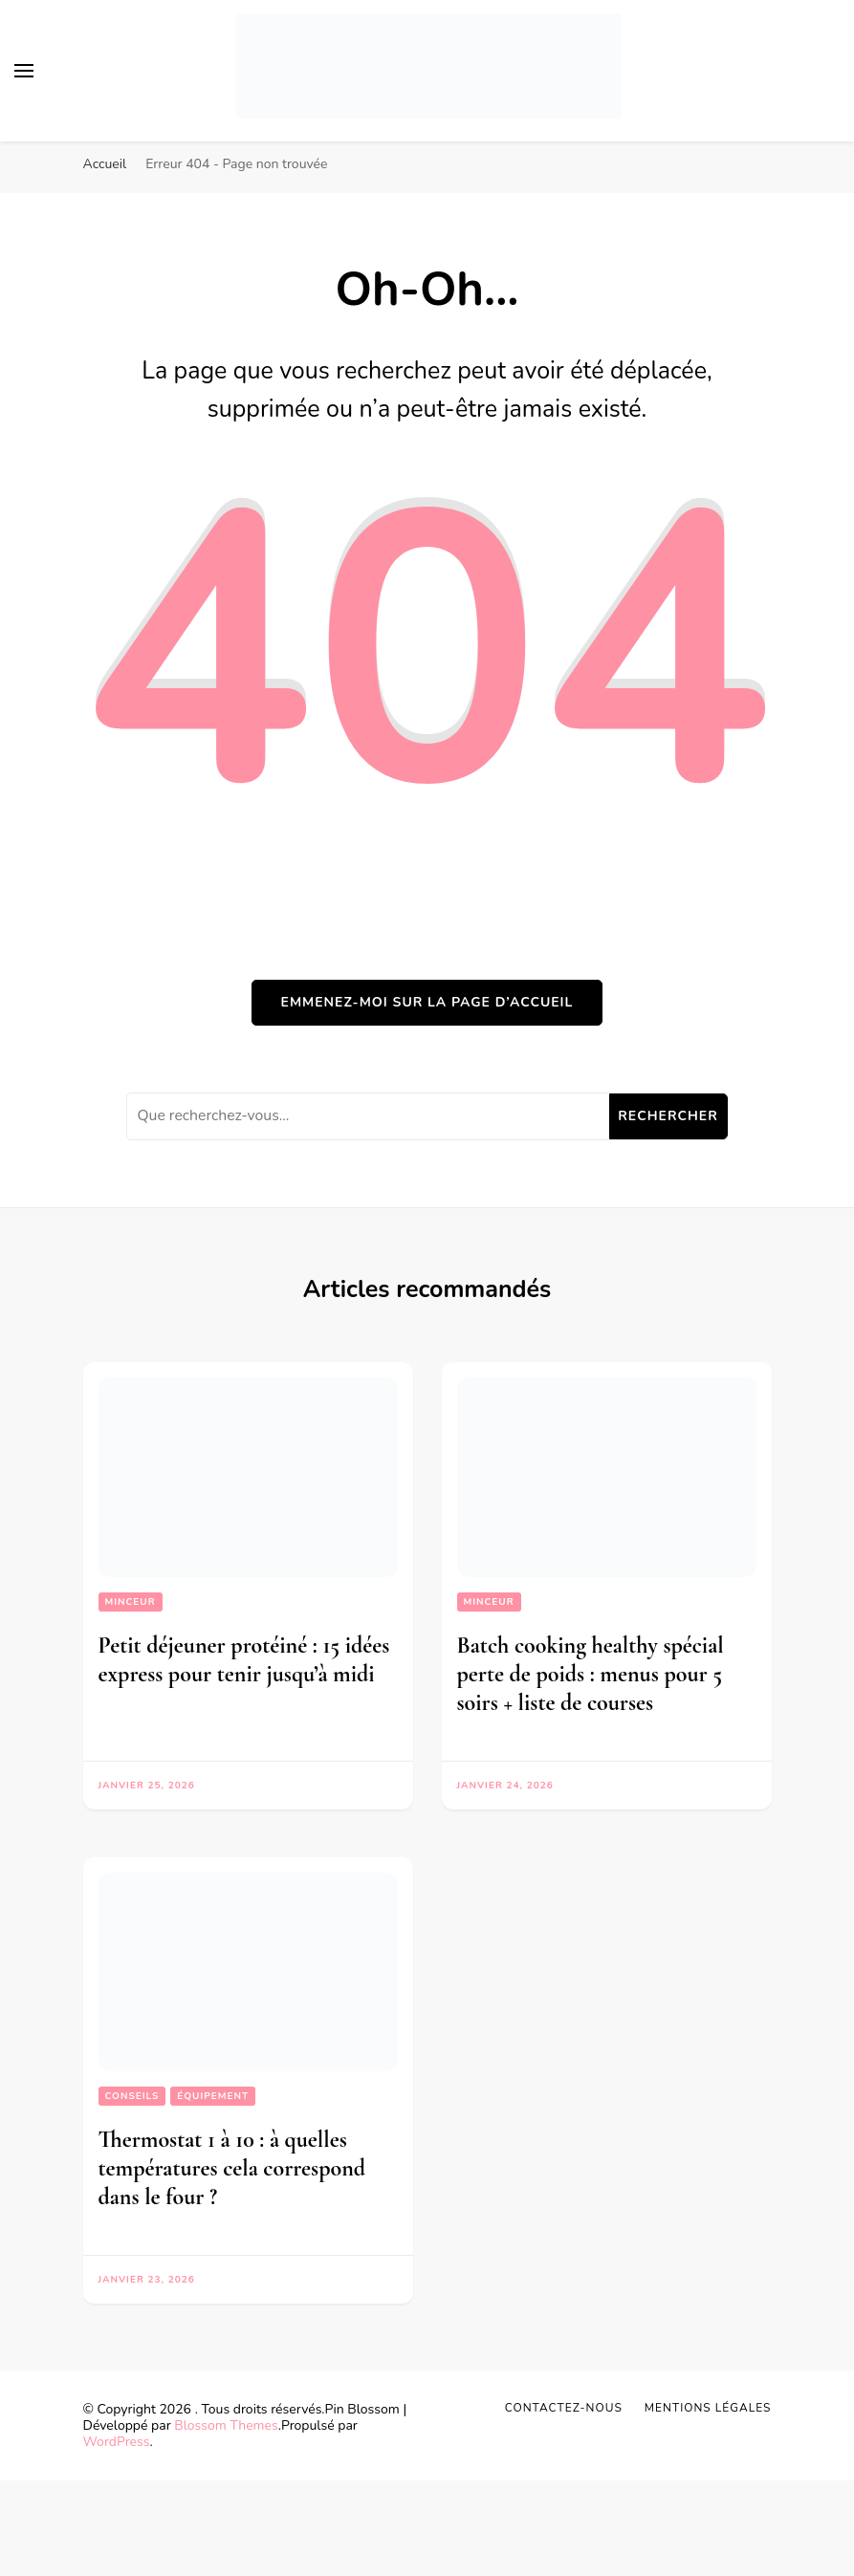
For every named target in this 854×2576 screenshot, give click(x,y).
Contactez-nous (564, 2407)
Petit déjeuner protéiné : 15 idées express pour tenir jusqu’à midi (244, 1660)
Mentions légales (708, 2407)
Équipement (213, 2096)
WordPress (116, 2442)
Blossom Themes (225, 2425)
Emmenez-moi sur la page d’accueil (427, 1002)
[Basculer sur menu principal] (23, 70)
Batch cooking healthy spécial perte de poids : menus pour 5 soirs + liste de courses (590, 1674)
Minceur (130, 1602)
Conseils (132, 2096)
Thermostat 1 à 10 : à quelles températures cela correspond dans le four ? (232, 2168)
